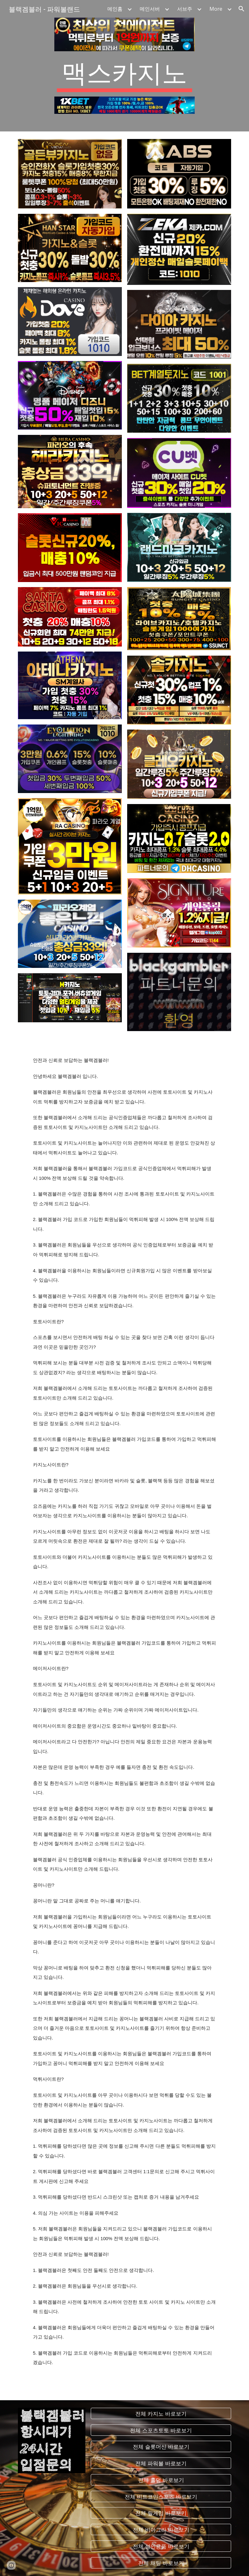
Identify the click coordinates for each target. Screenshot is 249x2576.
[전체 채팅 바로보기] (161, 2563)
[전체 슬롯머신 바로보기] (161, 2447)
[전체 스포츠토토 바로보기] (161, 2430)
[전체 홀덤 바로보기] (161, 2480)
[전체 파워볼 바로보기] (161, 2463)
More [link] (215, 8)
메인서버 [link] (150, 8)
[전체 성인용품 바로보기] (161, 2546)
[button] (241, 8)
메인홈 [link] (114, 8)
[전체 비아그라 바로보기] (161, 2530)
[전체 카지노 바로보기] (161, 2413)
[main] (124, 74)
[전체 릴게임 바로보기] (161, 2513)
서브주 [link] (184, 8)
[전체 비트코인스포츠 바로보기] (161, 2496)
